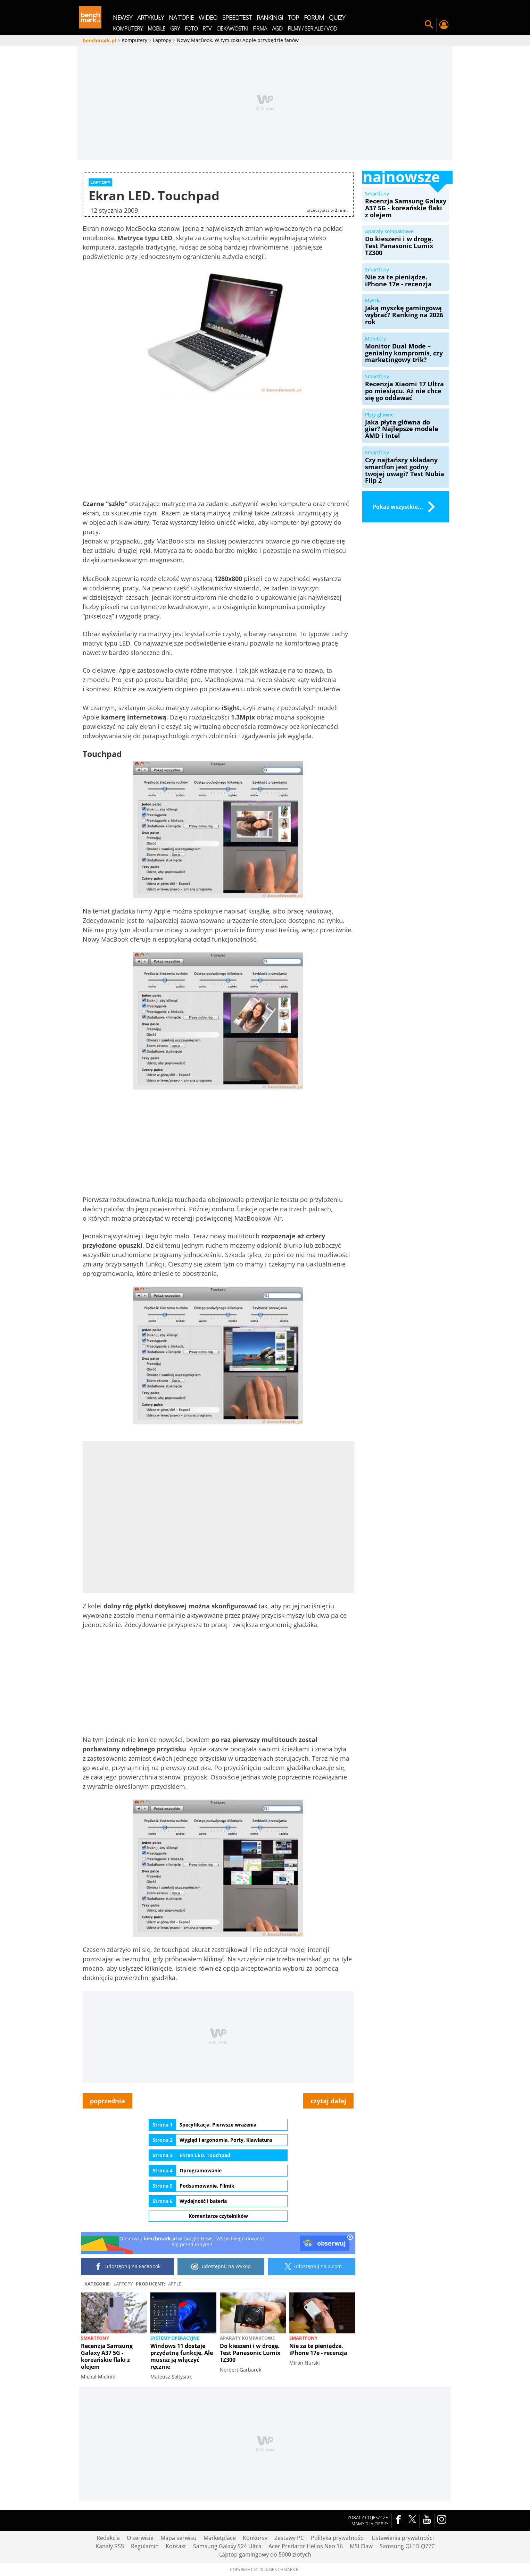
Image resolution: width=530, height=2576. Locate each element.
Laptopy (123, 2284)
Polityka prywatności (338, 2538)
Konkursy (255, 2538)
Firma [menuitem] (260, 28)
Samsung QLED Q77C (407, 2546)
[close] (350, 2238)
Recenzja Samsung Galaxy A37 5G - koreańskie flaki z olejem (107, 2356)
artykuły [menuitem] (150, 17)
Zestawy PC (289, 2538)
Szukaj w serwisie (429, 24)
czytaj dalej (328, 2101)
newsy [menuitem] (122, 17)
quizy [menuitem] (337, 17)
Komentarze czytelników (218, 2216)
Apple (174, 2284)
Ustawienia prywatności (403, 2538)
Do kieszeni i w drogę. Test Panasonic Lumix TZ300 (250, 2353)
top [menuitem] (293, 17)
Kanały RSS (110, 2546)
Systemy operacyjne (174, 2338)
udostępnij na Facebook (127, 2266)
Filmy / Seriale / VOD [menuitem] (312, 28)
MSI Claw (361, 2546)
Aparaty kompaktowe (247, 2338)
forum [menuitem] (314, 17)
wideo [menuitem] (208, 17)
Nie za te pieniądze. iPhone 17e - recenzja (318, 2349)
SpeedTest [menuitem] (237, 17)
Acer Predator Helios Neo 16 (305, 2546)
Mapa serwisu (178, 2538)
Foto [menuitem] (191, 28)
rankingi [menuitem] (270, 17)
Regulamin (145, 2546)
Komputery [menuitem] (128, 28)
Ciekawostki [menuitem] (232, 28)
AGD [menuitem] (277, 28)
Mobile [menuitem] (156, 28)
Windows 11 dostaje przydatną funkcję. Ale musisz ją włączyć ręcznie (181, 2356)
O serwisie (140, 2538)
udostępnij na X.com (312, 2266)
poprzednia (107, 2101)
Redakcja (108, 2538)
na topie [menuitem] (181, 17)
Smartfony (95, 2338)
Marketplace (220, 2538)
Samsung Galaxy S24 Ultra (227, 2546)
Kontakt (176, 2546)
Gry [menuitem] (175, 28)
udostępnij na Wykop (221, 2266)
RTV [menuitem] (207, 28)
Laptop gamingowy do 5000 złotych (265, 2554)
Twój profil (443, 24)
